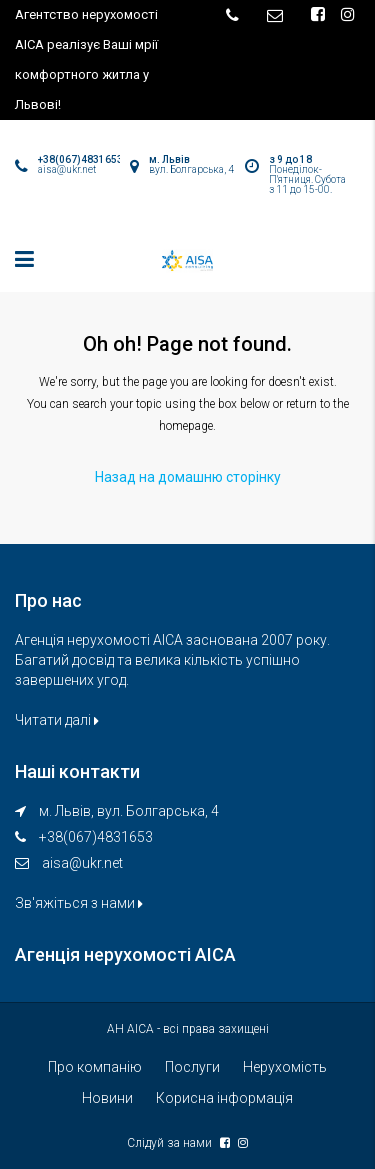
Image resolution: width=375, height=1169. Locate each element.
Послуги (192, 1067)
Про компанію (95, 1067)
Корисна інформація (224, 1098)
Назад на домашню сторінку (188, 477)
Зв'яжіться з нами (79, 903)
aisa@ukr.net (82, 863)
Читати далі (57, 720)
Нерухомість (285, 1067)
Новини (107, 1098)
